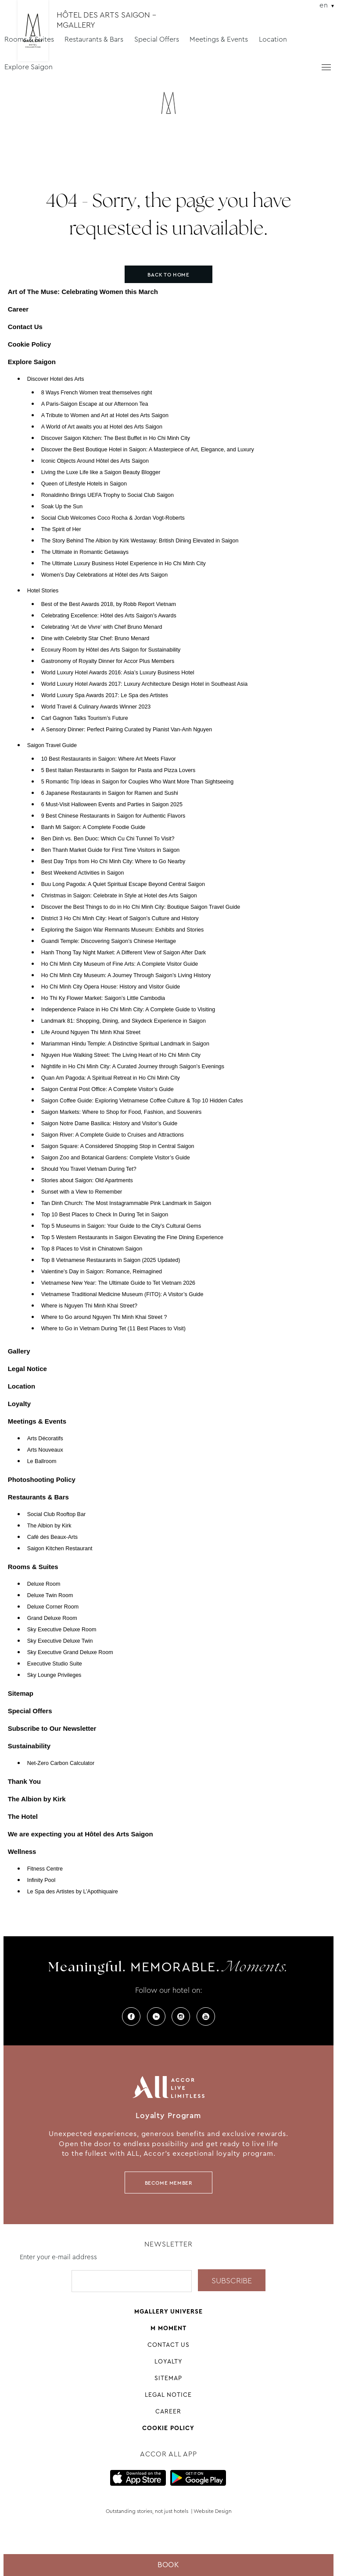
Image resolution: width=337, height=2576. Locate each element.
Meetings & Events (219, 39)
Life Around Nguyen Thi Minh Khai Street (90, 1032)
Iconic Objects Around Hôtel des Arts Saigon (95, 461)
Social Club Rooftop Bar (56, 1514)
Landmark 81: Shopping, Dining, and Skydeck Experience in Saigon (123, 1021)
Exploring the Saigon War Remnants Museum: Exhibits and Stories (122, 930)
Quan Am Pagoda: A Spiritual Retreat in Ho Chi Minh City (110, 1078)
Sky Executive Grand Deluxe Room (70, 1652)
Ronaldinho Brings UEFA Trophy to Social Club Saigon (107, 495)
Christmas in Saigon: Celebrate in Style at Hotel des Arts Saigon (119, 896)
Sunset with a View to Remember (81, 1192)
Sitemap (20, 1693)
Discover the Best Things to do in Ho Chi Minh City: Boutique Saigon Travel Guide (140, 907)
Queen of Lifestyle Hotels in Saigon (84, 484)
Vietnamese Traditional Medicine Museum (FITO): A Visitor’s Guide (122, 1294)
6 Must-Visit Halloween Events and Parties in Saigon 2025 (112, 804)
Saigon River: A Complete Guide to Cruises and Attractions (112, 1135)
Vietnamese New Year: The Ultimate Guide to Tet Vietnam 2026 (118, 1283)
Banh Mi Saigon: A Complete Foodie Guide (93, 827)
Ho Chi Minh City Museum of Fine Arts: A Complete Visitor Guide (119, 964)
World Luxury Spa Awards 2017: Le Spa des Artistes (104, 695)
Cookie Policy (29, 344)
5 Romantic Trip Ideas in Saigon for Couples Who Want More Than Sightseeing (137, 782)
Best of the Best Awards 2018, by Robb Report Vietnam (108, 604)
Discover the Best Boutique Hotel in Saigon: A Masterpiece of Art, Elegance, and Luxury (147, 449)
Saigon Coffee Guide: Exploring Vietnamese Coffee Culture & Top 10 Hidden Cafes (142, 1101)
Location (273, 39)
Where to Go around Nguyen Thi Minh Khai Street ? (104, 1317)
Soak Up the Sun (62, 506)
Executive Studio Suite (54, 1664)
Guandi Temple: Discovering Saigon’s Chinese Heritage (108, 941)
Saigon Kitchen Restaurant (60, 1548)
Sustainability (29, 1746)
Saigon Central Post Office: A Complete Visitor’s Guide (107, 1089)
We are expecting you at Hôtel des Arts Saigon (80, 1834)
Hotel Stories (43, 591)
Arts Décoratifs (45, 1438)
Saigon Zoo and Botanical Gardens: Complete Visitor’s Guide (115, 1158)
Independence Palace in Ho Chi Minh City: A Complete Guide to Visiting (128, 1009)
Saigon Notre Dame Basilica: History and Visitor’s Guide (109, 1123)
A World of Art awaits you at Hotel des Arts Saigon (101, 427)
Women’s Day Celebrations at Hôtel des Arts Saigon (104, 575)
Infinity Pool (41, 1880)
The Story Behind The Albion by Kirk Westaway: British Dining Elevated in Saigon (140, 541)
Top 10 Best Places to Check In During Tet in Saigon (104, 1215)
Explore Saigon (28, 67)
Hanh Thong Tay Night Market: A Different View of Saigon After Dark (123, 953)
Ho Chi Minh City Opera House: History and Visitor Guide (110, 987)
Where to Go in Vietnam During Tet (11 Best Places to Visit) (113, 1328)
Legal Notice (27, 1368)
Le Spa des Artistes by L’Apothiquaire (72, 1892)
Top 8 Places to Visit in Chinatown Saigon (91, 1249)
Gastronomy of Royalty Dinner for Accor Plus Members (108, 661)
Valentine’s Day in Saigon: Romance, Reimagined (101, 1272)
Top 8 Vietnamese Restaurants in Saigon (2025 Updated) (110, 1260)
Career (18, 309)
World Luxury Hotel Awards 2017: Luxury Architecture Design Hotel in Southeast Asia (144, 684)
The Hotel (23, 1816)
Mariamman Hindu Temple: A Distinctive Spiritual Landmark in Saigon (125, 1044)
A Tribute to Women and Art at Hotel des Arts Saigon (104, 415)
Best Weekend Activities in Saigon (82, 873)
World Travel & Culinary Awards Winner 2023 (96, 707)
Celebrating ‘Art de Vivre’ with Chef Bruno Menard (101, 627)
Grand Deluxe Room (52, 1618)
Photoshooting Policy (41, 1479)
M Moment (168, 2328)
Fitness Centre (45, 1869)
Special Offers (156, 39)
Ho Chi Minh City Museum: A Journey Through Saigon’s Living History (126, 975)
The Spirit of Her (61, 529)
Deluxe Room (44, 1584)
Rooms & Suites (29, 39)
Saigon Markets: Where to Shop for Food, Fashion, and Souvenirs (121, 1112)
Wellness (22, 1851)
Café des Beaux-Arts (52, 1537)
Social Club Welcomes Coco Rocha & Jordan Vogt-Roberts (113, 518)
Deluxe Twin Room (50, 1595)
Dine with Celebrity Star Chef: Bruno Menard (95, 638)
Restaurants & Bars (94, 39)
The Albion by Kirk (49, 1526)
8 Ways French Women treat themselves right (96, 393)
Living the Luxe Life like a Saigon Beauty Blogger (101, 472)
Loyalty (19, 1403)
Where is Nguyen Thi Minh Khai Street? (89, 1306)
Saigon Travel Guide (52, 745)
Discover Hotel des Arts (55, 379)
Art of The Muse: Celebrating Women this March (83, 291)
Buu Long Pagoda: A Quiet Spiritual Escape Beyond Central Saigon (123, 884)
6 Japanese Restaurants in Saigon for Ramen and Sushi (109, 793)
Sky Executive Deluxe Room (62, 1629)
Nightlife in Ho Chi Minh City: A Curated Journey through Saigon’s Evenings (132, 1066)
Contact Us (25, 326)
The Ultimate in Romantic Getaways (85, 552)
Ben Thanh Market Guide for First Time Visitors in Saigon (110, 850)
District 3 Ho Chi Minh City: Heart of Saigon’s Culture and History (120, 918)
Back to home (168, 275)
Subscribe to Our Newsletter (52, 1728)
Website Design (213, 2511)
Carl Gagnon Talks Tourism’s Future (84, 718)
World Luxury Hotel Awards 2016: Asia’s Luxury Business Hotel (117, 673)
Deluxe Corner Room (53, 1607)
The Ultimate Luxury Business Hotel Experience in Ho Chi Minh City (123, 563)
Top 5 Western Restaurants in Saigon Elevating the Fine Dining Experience (132, 1237)
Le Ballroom (42, 1461)
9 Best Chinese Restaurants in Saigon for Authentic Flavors (113, 816)
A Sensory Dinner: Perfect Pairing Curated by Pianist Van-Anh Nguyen (126, 729)
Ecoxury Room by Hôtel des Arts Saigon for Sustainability (111, 650)
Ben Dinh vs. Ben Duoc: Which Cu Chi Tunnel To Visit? (108, 839)
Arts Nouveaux (45, 1450)
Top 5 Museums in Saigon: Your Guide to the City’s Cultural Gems (121, 1226)
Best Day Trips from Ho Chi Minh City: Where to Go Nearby (113, 861)
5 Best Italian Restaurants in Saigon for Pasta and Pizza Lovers (118, 770)
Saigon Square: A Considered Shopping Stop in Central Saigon (117, 1146)
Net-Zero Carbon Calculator (61, 1763)
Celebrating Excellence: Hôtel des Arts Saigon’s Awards (108, 616)
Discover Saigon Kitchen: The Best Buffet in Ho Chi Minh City (115, 438)
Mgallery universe (168, 2311)
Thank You (24, 1781)
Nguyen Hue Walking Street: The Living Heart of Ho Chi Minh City (121, 1055)
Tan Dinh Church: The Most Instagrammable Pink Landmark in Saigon (126, 1203)
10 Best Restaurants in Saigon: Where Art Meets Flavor (108, 759)
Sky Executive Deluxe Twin (60, 1641)
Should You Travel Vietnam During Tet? (88, 1169)
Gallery (19, 1351)
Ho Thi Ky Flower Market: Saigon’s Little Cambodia (103, 998)
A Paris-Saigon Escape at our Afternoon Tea (94, 404)
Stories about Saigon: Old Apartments (87, 1180)
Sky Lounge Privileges (54, 1675)
